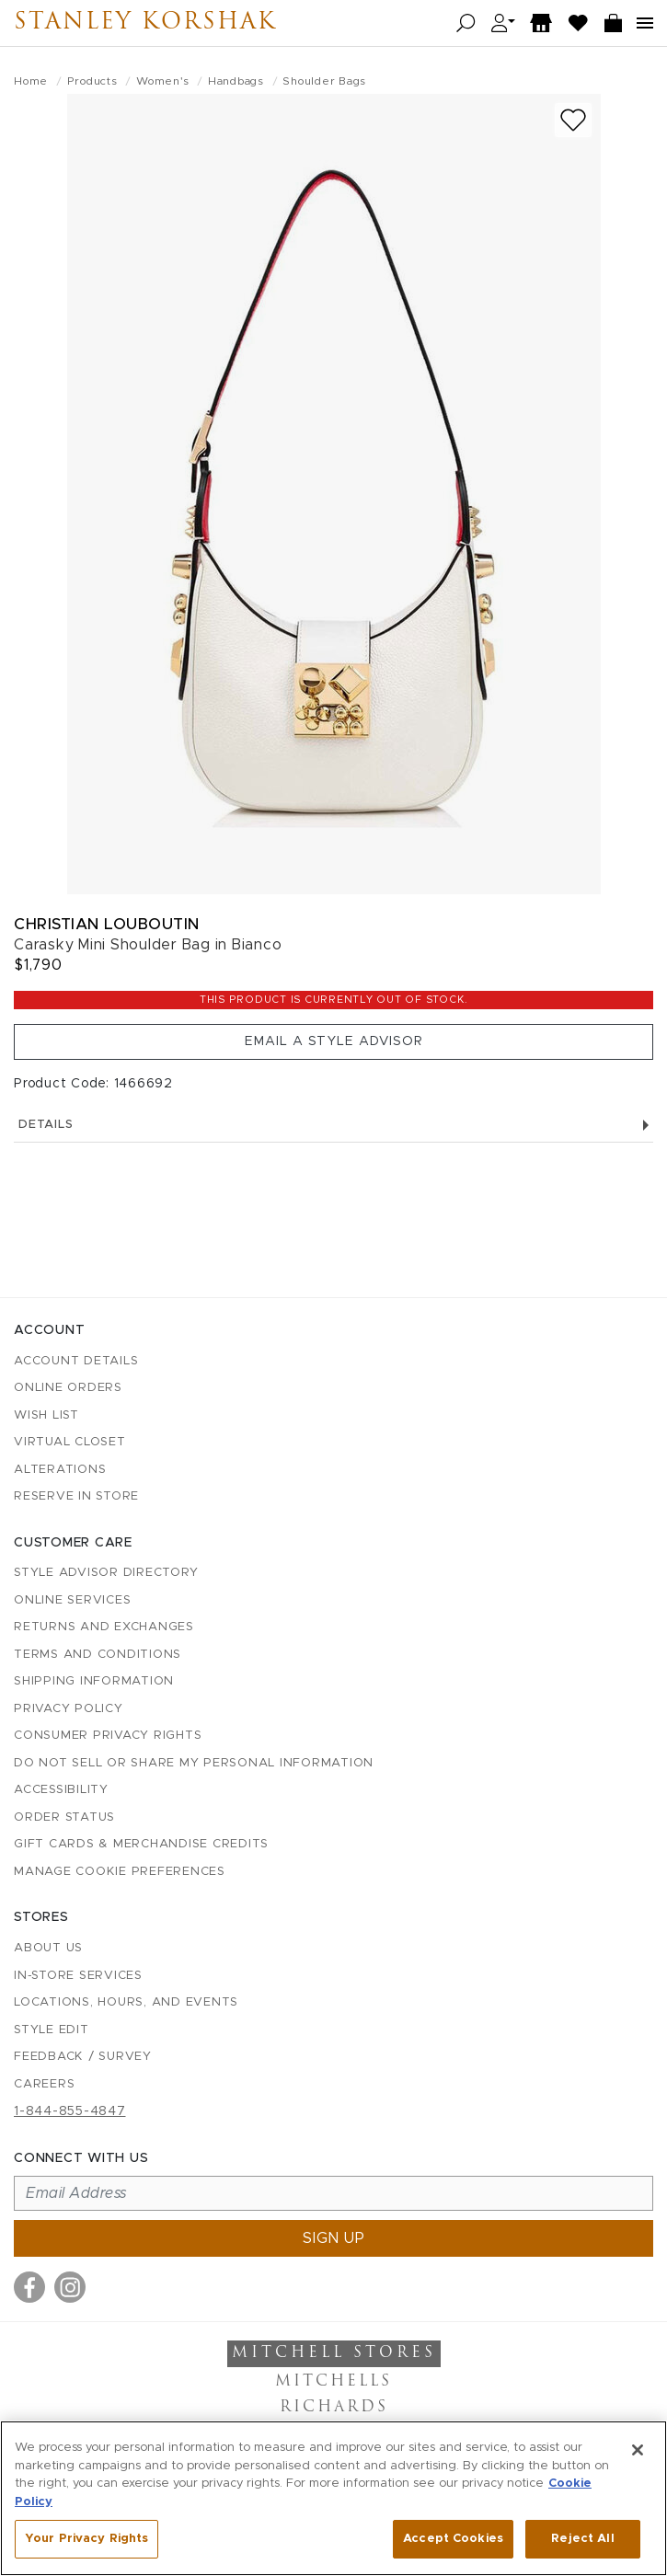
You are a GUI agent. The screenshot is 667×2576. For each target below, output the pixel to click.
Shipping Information (94, 1681)
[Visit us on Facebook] (29, 2287)
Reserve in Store (76, 1496)
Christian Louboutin (107, 924)
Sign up (334, 2238)
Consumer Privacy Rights (107, 1736)
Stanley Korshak (145, 23)
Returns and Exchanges (104, 1627)
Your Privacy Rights (86, 2539)
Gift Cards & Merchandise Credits (141, 1844)
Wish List (46, 1415)
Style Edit (51, 2030)
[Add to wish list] (573, 120)
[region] (333, 2498)
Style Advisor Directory (106, 1573)
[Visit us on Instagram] (70, 2287)
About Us (48, 1948)
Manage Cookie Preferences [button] (119, 1872)
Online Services (72, 1600)
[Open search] (466, 23)
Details (333, 1125)
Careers (44, 2084)
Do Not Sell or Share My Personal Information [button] (194, 1763)
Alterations (60, 1470)
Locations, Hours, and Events (126, 2002)
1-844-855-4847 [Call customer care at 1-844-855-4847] (70, 2111)
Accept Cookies (453, 2539)
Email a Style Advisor (334, 1041)
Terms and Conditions (97, 1655)
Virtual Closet (70, 1442)
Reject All (582, 2539)
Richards (334, 2407)
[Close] (637, 2450)
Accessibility (61, 1790)
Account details (76, 1361)
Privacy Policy (68, 1709)
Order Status (64, 1817)
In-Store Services (78, 1976)
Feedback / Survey (83, 2057)
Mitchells (333, 2382)
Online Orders (68, 1388)
